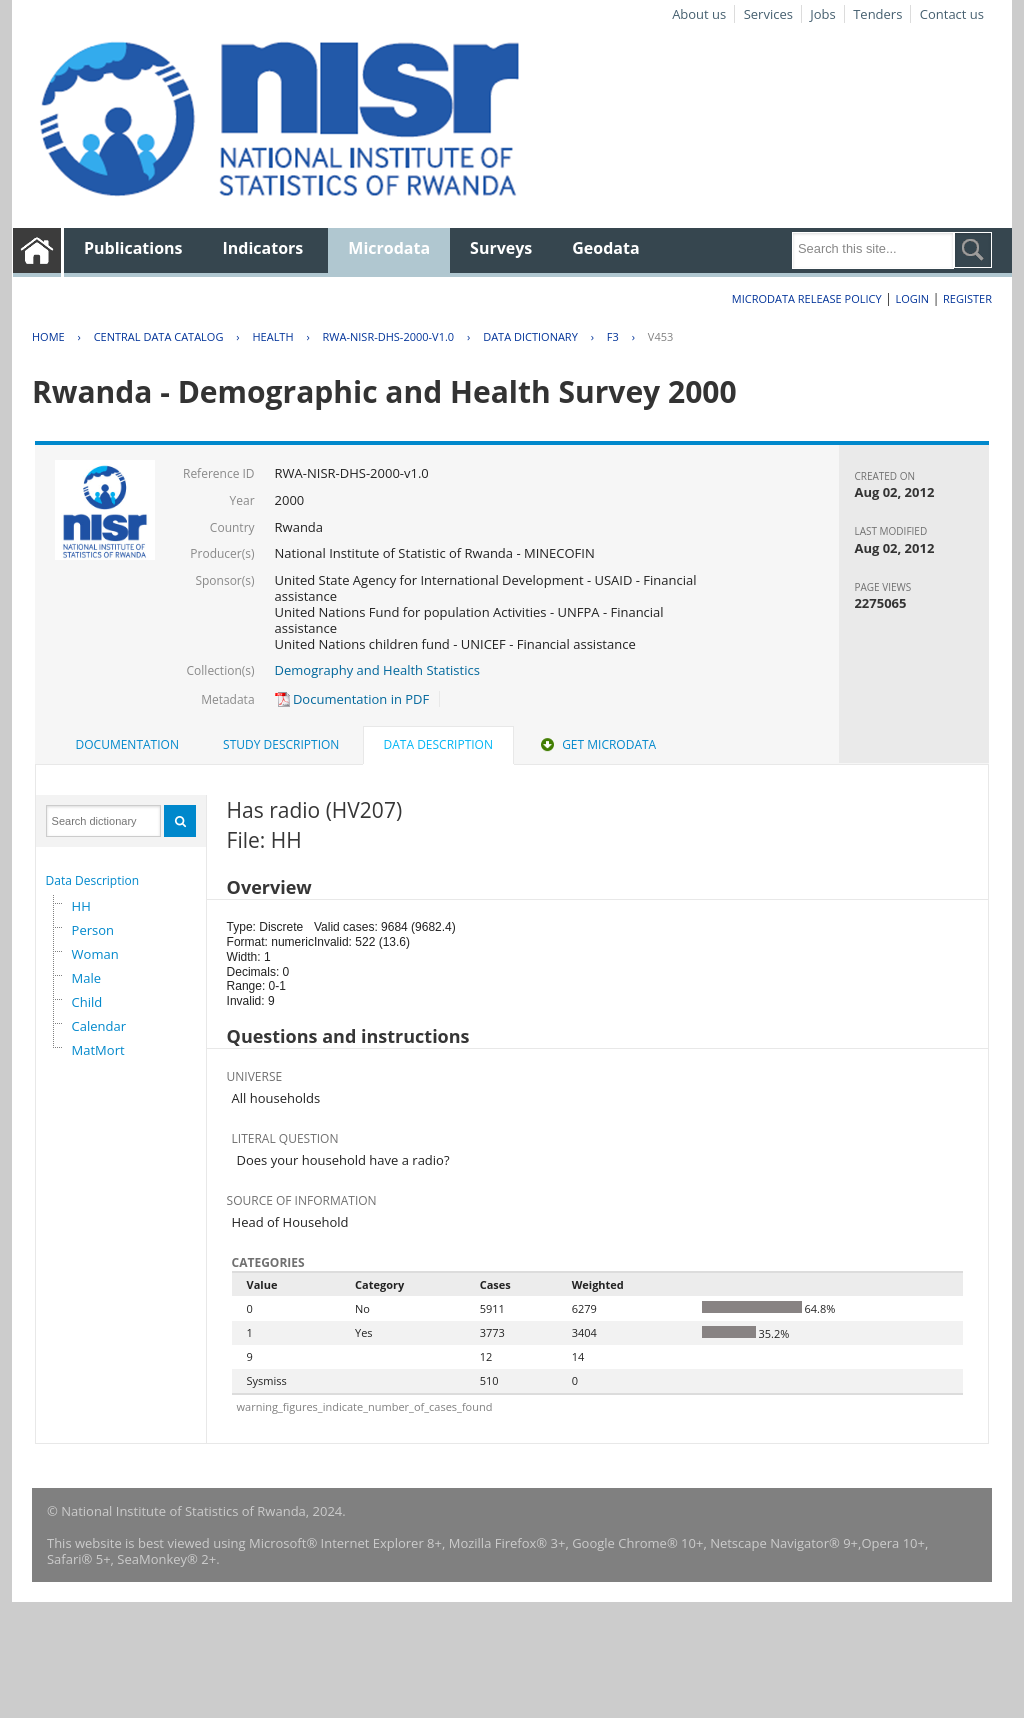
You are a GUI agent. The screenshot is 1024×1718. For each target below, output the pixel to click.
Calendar (99, 1026)
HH (81, 906)
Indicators (263, 248)
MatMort (98, 1050)
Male (87, 978)
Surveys (501, 248)
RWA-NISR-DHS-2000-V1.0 (389, 336)
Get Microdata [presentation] (596, 744)
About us (699, 14)
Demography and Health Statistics (377, 670)
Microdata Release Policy (807, 298)
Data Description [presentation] (438, 744)
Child (87, 1002)
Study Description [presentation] (281, 744)
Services (768, 14)
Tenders (877, 14)
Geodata (605, 248)
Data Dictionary (530, 336)
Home (48, 336)
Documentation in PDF (352, 699)
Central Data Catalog (159, 336)
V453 (660, 336)
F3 (613, 336)
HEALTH (272, 336)
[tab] (127, 745)
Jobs (822, 14)
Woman (95, 954)
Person (93, 930)
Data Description (93, 880)
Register (967, 298)
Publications (133, 248)
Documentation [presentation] (127, 744)
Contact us (952, 14)
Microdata (389, 248)
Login (912, 298)
